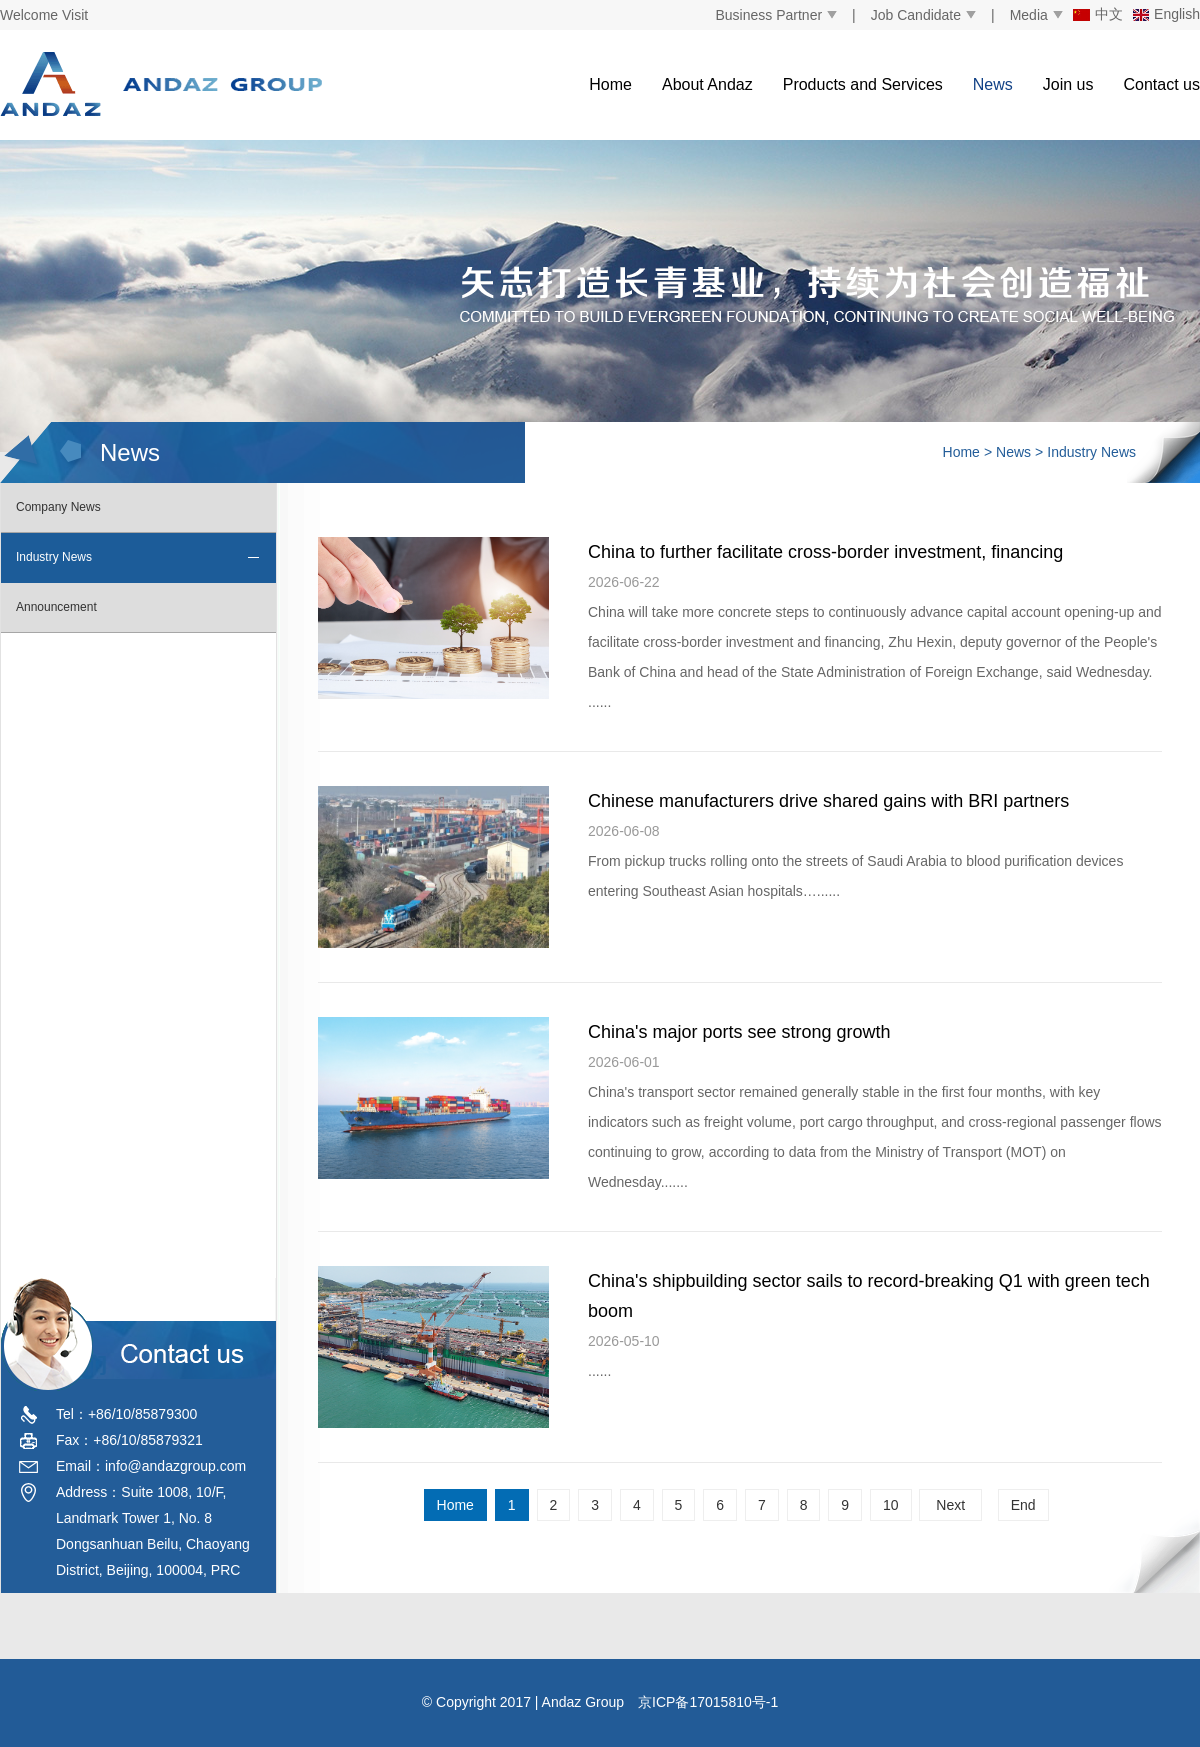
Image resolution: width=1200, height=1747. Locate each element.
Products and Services (863, 84)
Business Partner (768, 15)
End (1023, 1505)
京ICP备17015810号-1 (708, 1702)
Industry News (1091, 452)
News (993, 84)
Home (610, 84)
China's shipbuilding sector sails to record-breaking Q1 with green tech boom (869, 1296)
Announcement (56, 607)
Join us (1068, 84)
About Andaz (707, 84)
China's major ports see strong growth (739, 1032)
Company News (58, 507)
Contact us (1162, 84)
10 (891, 1505)
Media (1029, 15)
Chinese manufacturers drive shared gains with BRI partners (828, 801)
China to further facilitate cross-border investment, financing (825, 552)
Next (950, 1505)
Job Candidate (916, 15)
